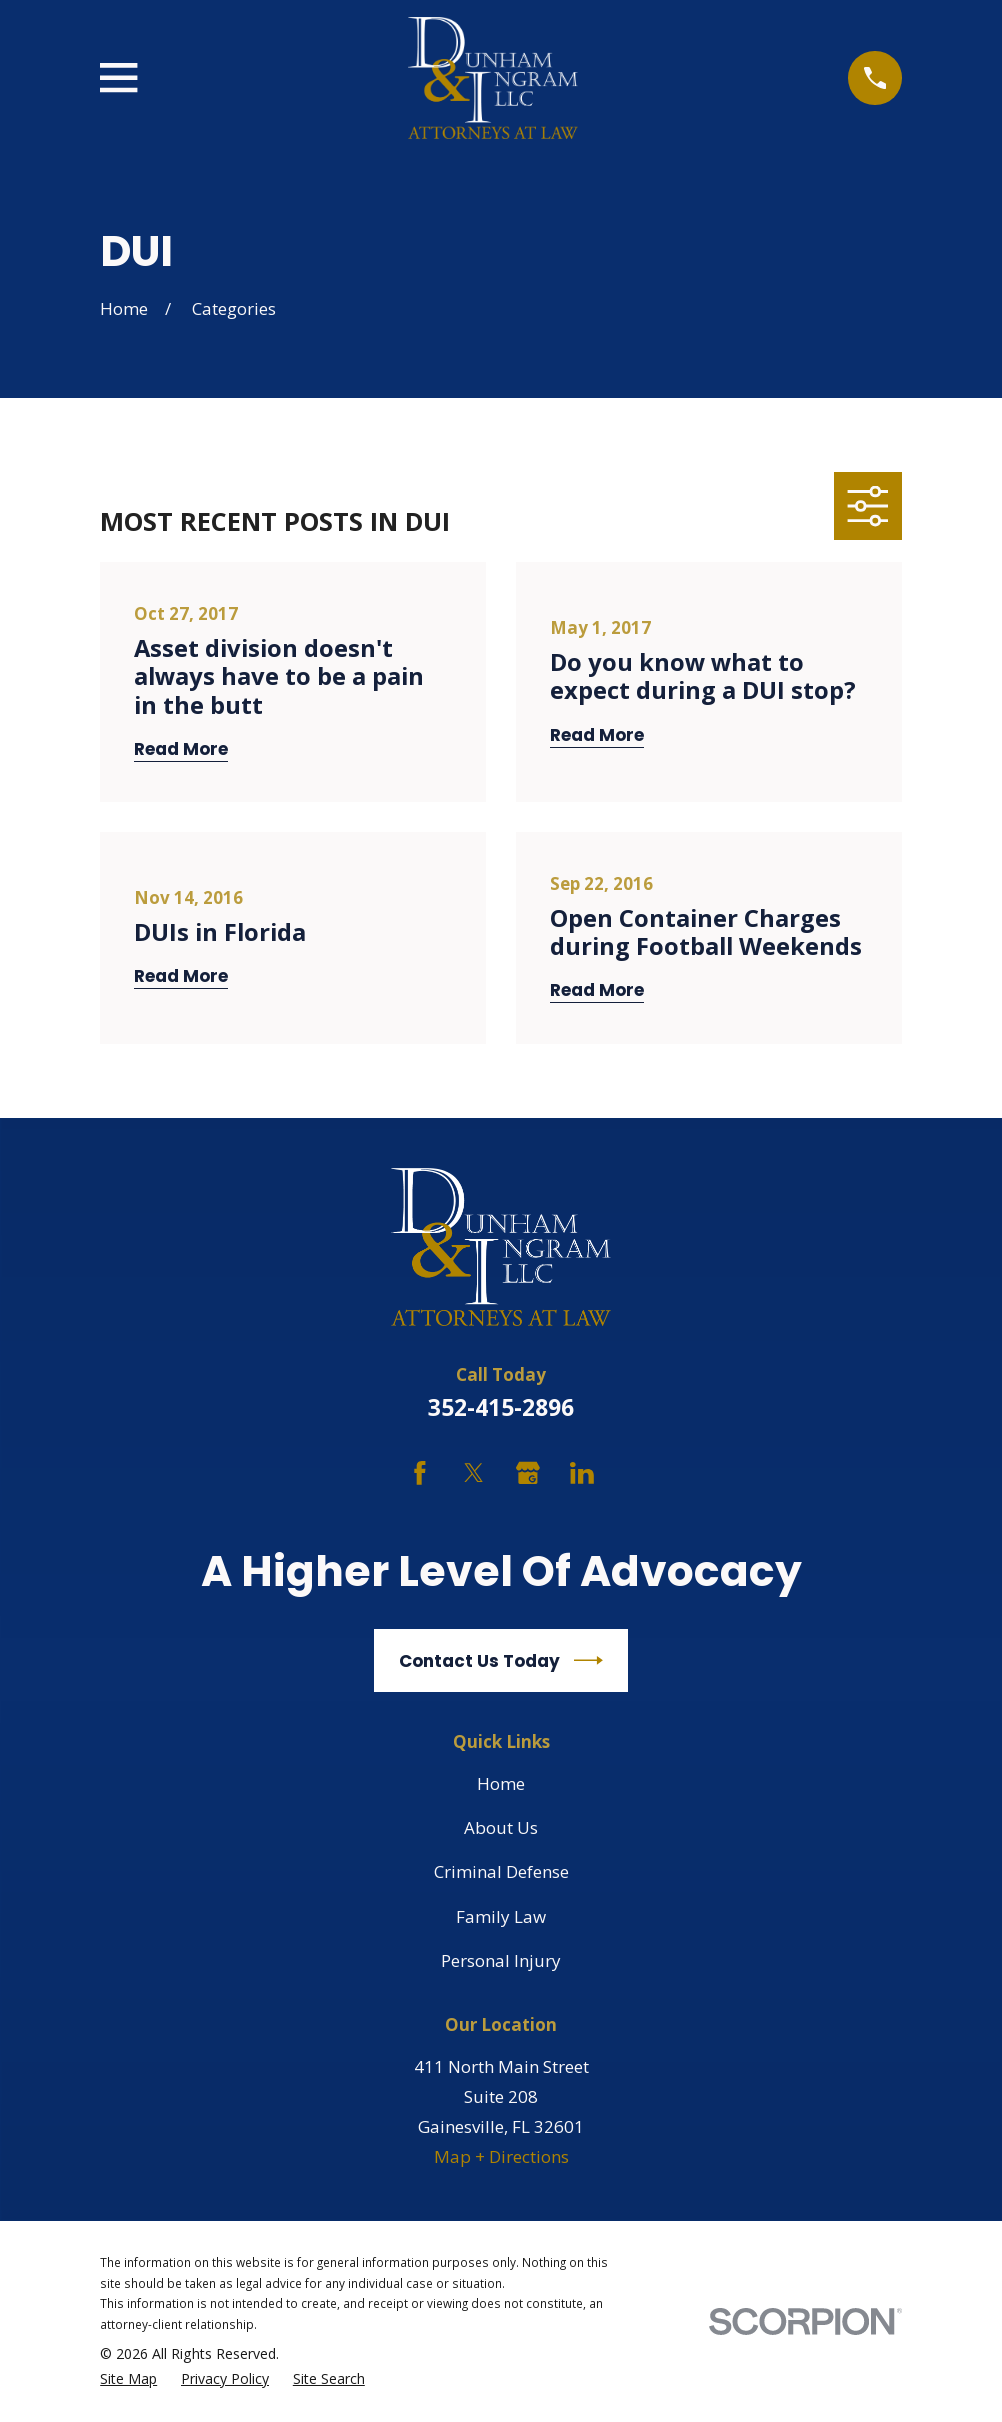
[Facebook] (420, 1473)
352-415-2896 (501, 1407)
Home (501, 1783)
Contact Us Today (501, 1660)
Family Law (501, 1916)
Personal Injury (501, 1960)
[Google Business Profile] (528, 1473)
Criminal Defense (501, 1871)
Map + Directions (501, 2156)
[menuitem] (128, 2379)
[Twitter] (474, 1473)
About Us (501, 1827)
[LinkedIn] (582, 1473)
